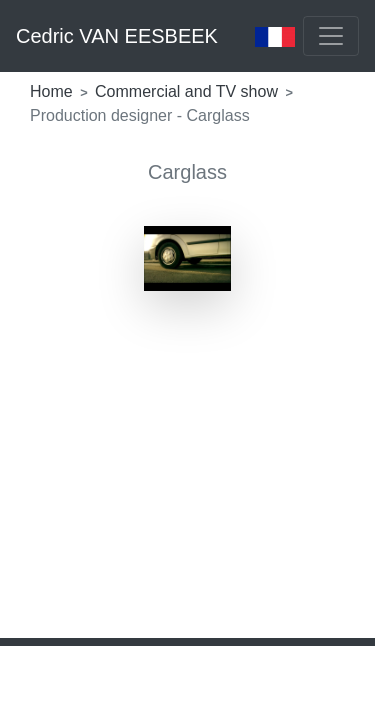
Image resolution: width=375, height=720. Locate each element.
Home (53, 91)
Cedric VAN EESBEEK (117, 36)
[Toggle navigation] (331, 36)
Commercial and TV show (188, 91)
